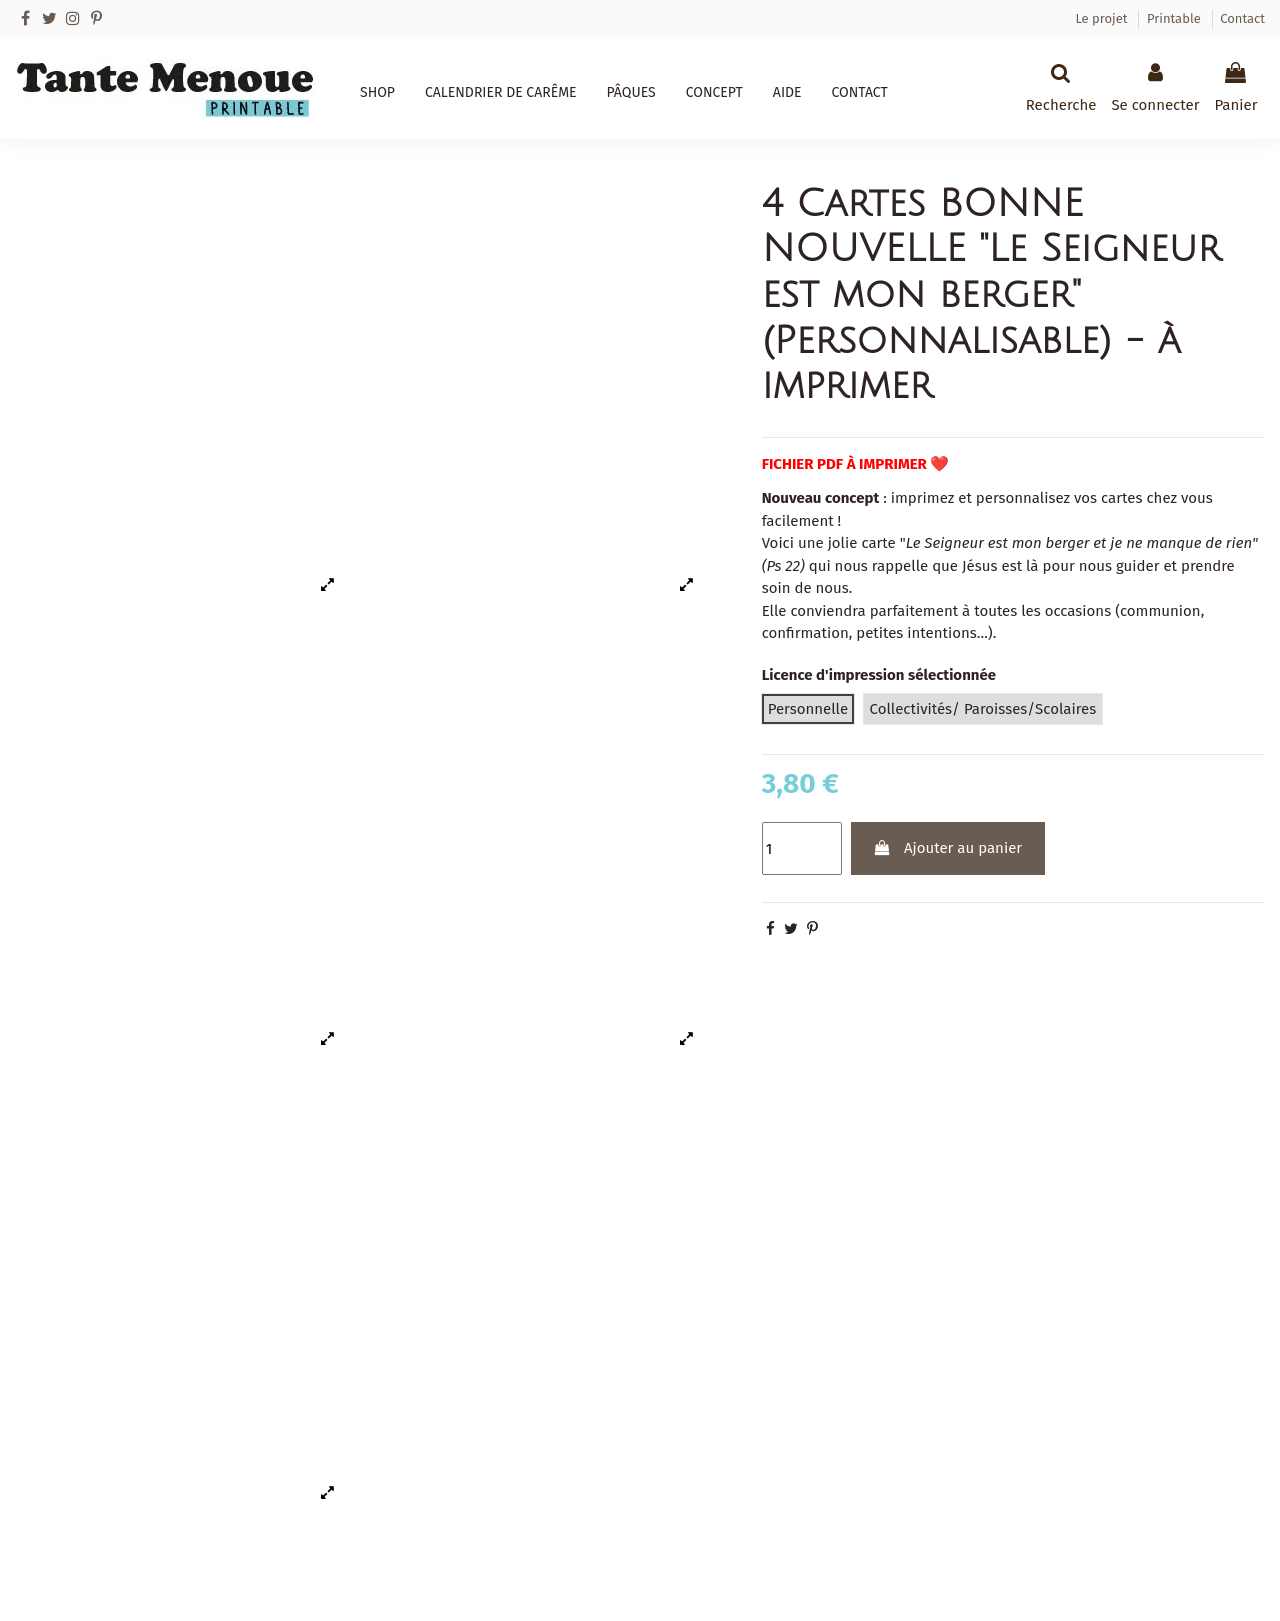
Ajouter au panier (947, 848)
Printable (1175, 18)
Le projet (1102, 18)
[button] (377, 93)
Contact (1242, 18)
